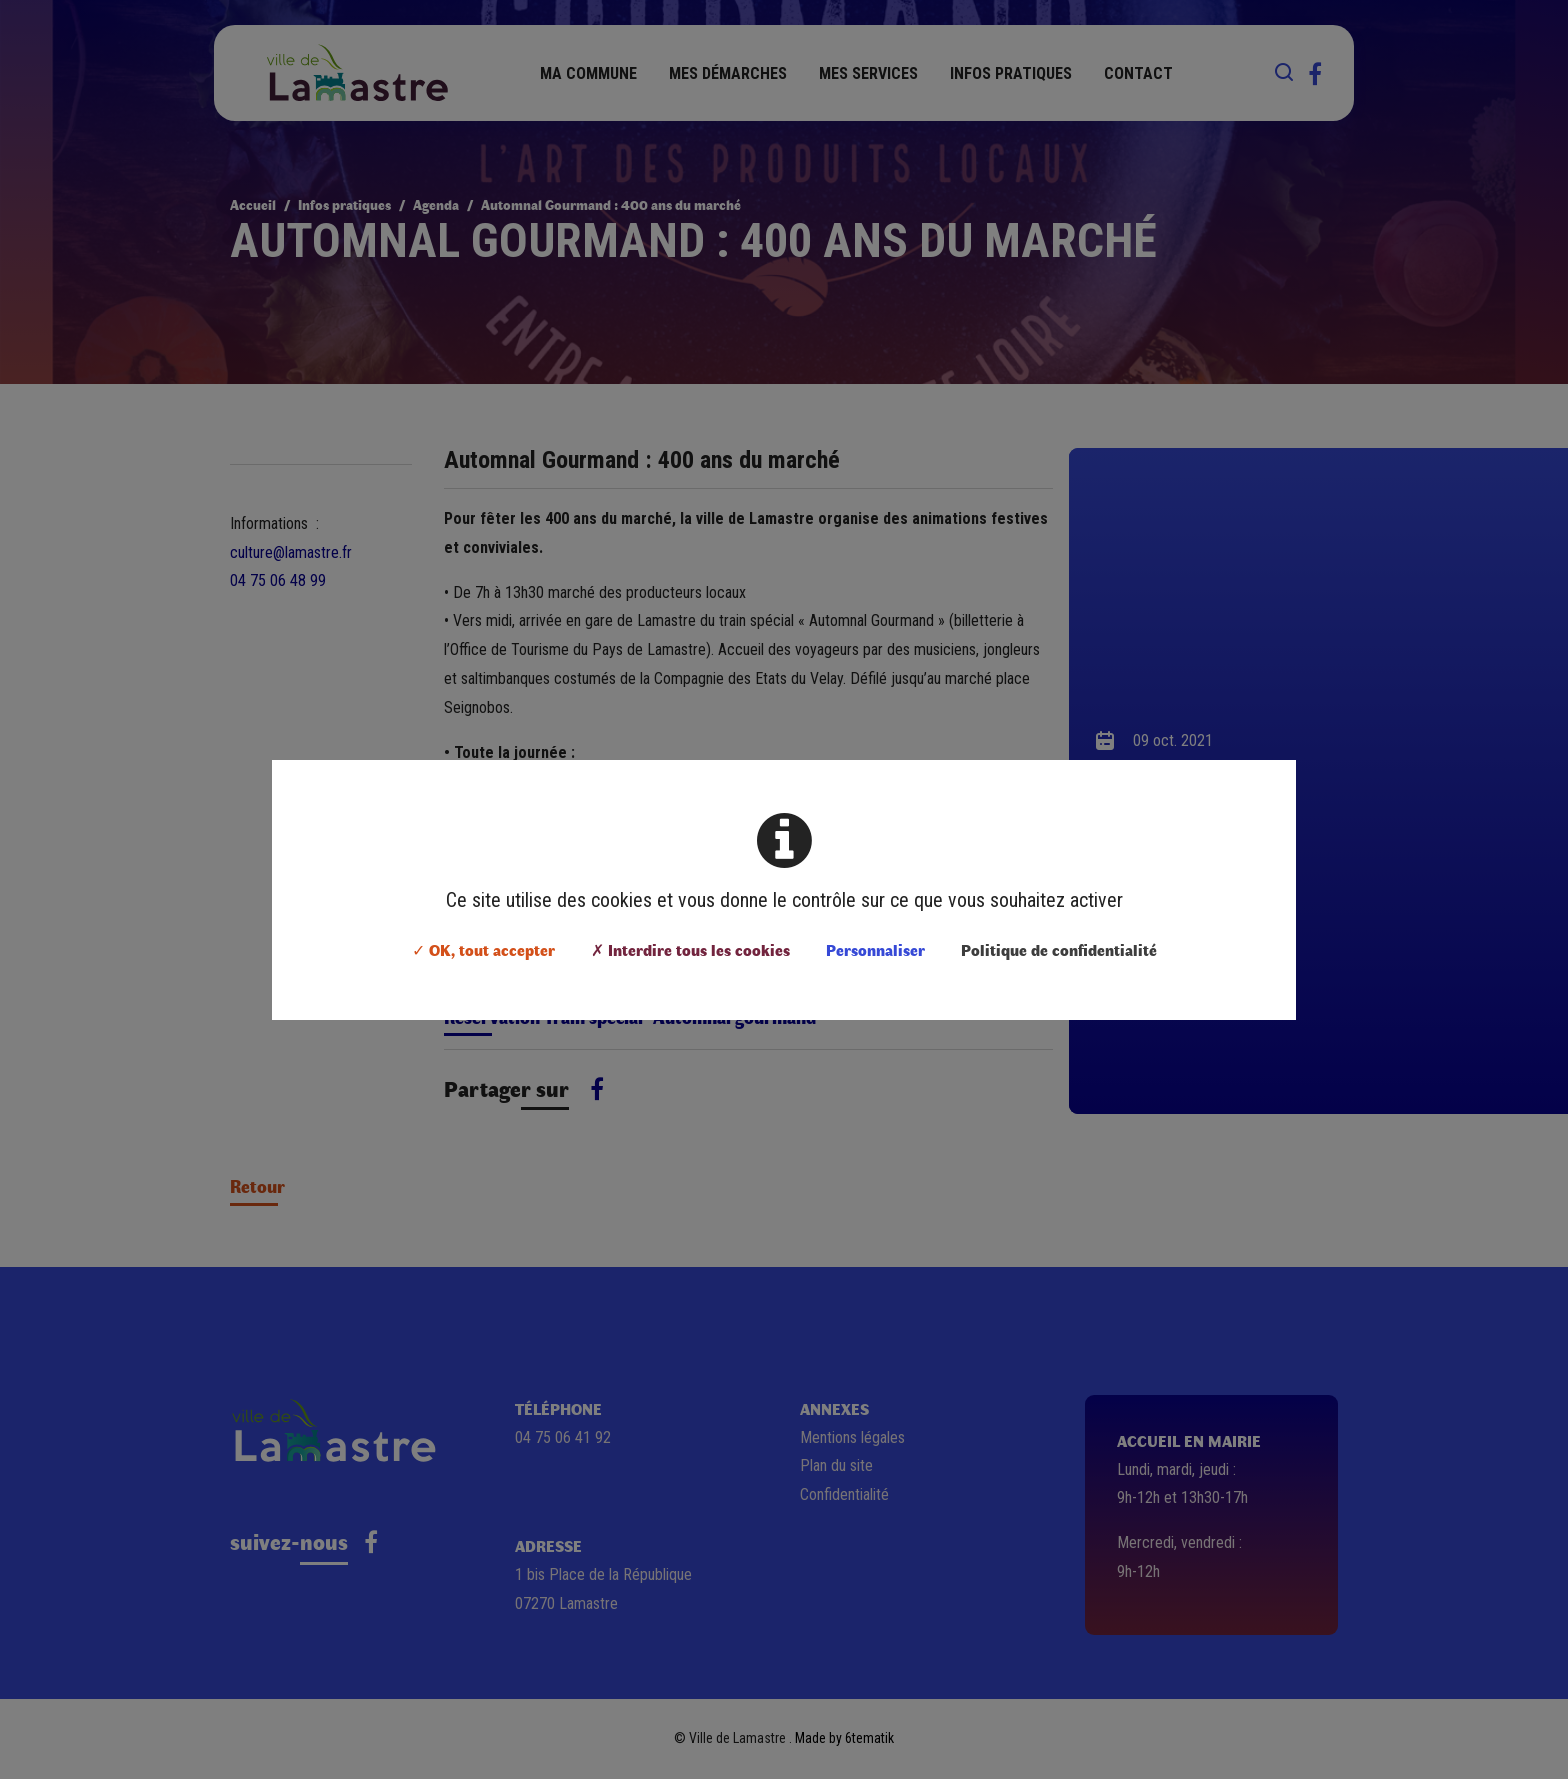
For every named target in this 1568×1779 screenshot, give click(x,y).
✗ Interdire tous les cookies (690, 949)
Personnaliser (875, 949)
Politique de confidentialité (1059, 949)
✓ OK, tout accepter (483, 949)
